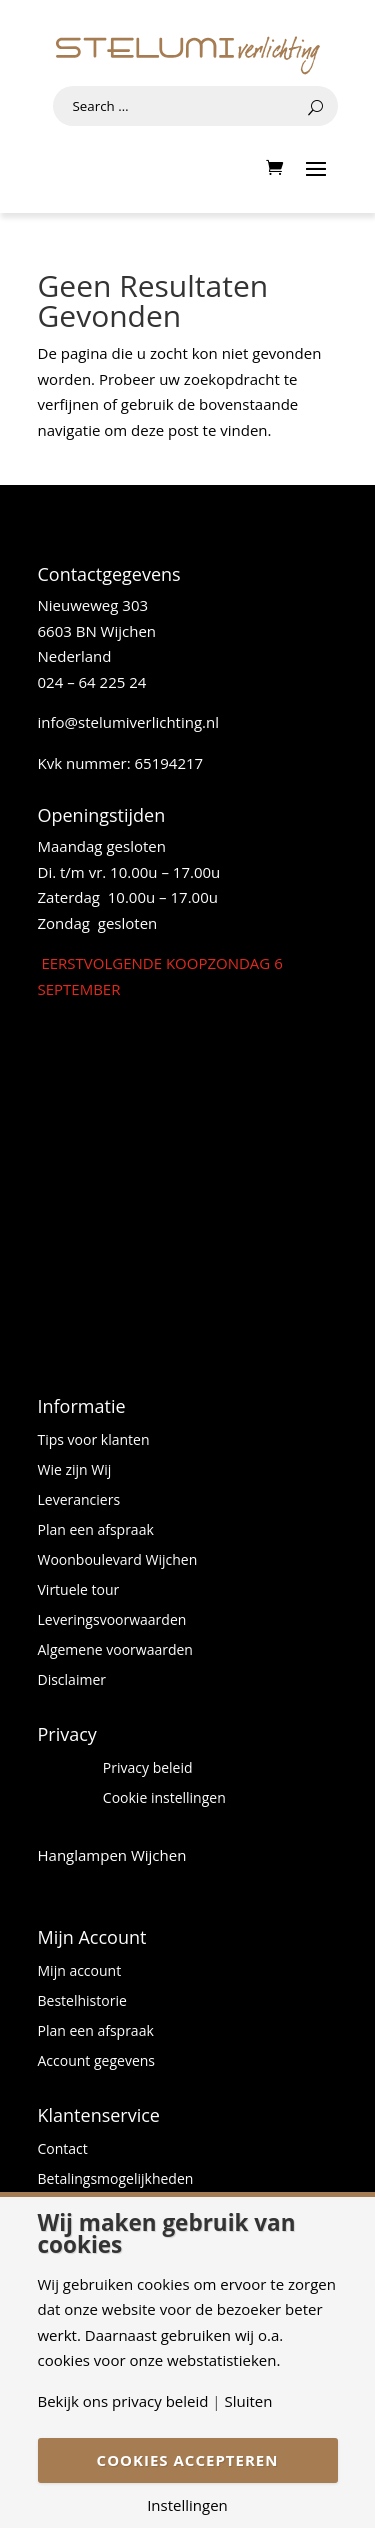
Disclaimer (72, 1681)
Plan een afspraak (96, 1531)
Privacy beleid (148, 1769)
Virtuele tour (79, 1591)
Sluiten (248, 2401)
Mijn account (80, 1972)
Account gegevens (97, 2062)
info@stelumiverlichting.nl (129, 722)
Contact (63, 2150)
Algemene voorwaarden (115, 1651)
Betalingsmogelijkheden (116, 2180)
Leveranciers (79, 1501)
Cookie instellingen (164, 1799)
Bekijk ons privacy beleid (123, 2401)
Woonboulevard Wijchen (118, 1561)
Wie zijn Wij (75, 1471)
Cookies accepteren (188, 2460)
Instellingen (187, 2505)
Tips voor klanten (94, 1441)
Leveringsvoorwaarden (112, 1621)
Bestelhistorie (82, 2002)
